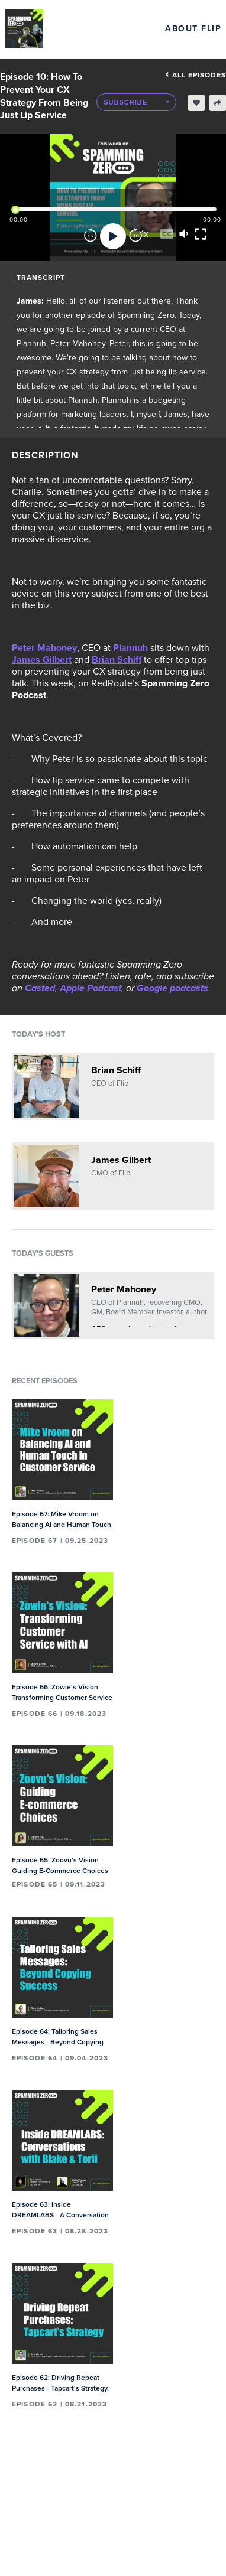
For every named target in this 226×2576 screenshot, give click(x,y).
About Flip (193, 29)
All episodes (195, 75)
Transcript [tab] (41, 277)
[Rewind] (90, 236)
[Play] (113, 236)
